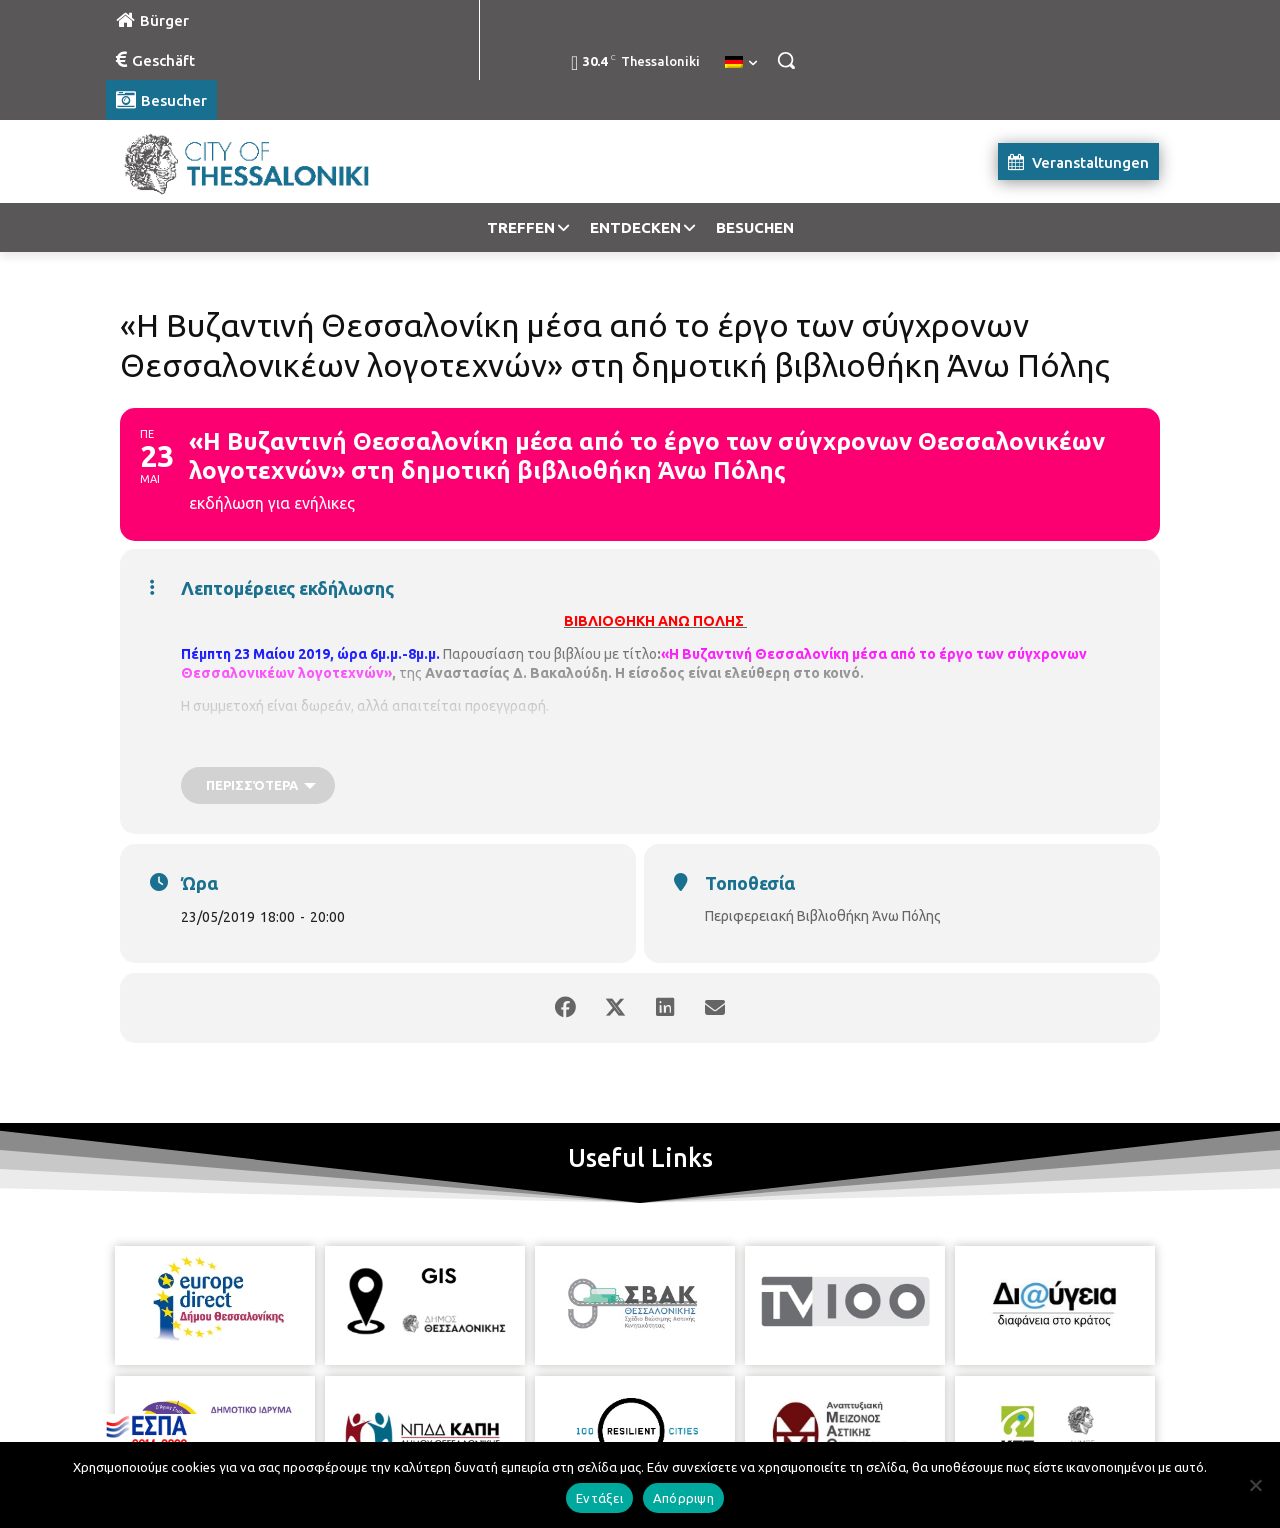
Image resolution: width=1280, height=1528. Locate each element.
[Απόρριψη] (1255, 1485)
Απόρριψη (683, 1498)
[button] (786, 60)
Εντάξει (599, 1498)
